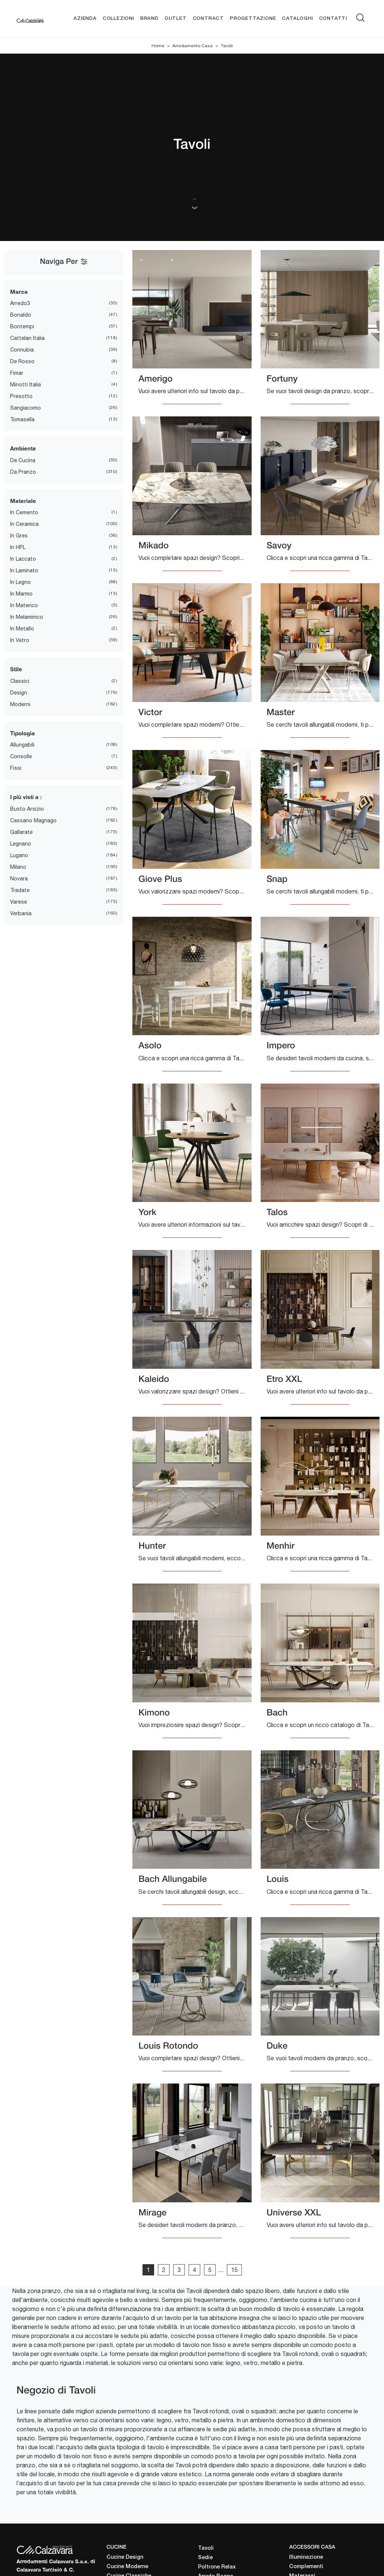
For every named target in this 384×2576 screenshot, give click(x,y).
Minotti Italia (25, 385)
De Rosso (22, 361)
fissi (15, 768)
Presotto (21, 396)
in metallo (22, 629)
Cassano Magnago (33, 820)
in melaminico (26, 617)
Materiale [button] (23, 500)
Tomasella (22, 419)
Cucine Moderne (127, 2566)
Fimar (16, 373)
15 (234, 2269)
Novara (19, 879)
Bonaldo (20, 315)
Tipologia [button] (22, 733)
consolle (21, 756)
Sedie (205, 2557)
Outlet (176, 18)
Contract (208, 18)
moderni (20, 704)
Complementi (306, 2566)
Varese (18, 902)
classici (19, 681)
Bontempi (22, 326)
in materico (24, 605)
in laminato (24, 570)
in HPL (18, 547)
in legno (20, 582)
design (18, 693)
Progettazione (253, 18)
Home (158, 45)
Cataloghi (297, 18)
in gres (19, 536)
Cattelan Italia (27, 338)
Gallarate (21, 832)
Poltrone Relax (217, 2567)
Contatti (333, 18)
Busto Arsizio (27, 809)
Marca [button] (19, 291)
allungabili (22, 745)
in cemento (24, 512)
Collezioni (118, 18)
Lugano (19, 855)
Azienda (85, 18)
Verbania (21, 913)
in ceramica (24, 524)
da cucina (22, 460)
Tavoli (227, 45)
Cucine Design (124, 2557)
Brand (149, 18)
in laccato (23, 559)
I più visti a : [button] (26, 796)
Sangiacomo (25, 408)
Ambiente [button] (23, 448)
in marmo (21, 594)
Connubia (22, 350)
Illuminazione (306, 2557)
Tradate (20, 890)
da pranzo (23, 472)
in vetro (19, 640)
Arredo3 (20, 303)
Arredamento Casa (192, 45)
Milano (18, 867)
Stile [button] (16, 669)
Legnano (20, 844)
